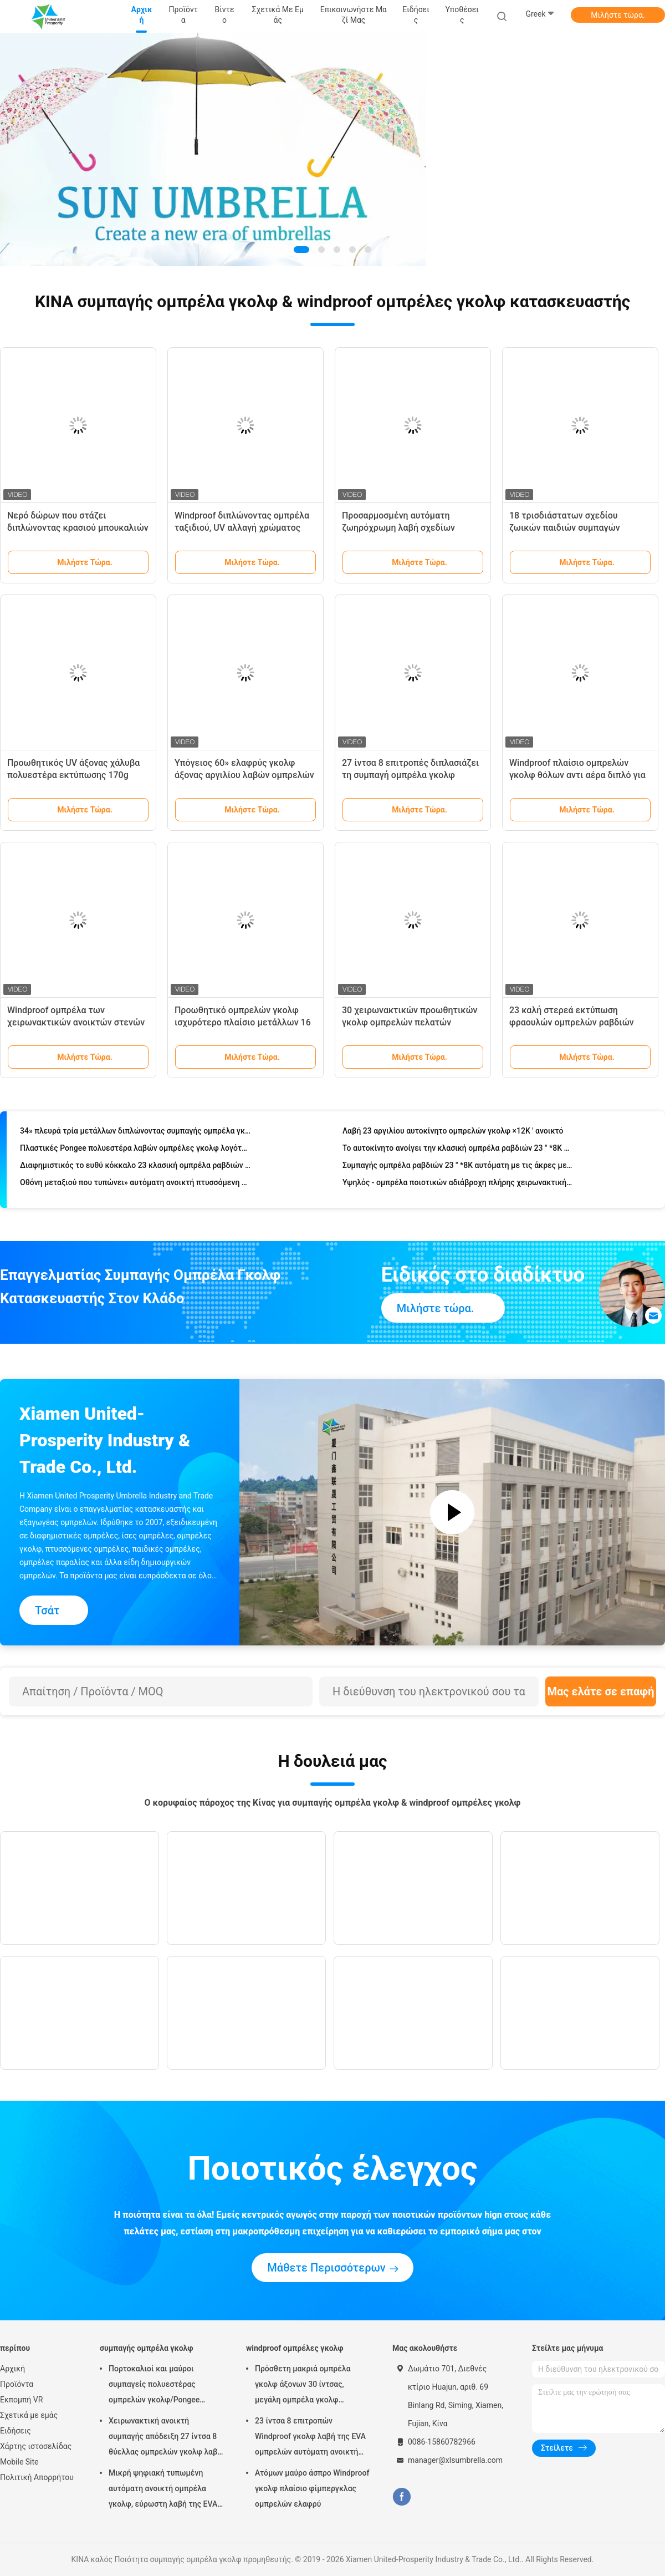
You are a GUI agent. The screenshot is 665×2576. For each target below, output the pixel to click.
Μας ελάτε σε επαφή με (600, 1695)
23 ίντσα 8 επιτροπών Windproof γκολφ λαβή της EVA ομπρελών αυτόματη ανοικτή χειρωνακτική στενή (310, 2438)
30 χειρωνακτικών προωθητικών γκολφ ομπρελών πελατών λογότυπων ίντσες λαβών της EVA (411, 1022)
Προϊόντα (16, 2384)
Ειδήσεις (15, 2430)
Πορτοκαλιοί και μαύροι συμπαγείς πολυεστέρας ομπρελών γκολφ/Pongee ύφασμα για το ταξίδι (154, 2385)
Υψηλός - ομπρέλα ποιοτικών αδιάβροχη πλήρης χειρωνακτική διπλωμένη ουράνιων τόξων (458, 1184)
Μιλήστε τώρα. (617, 15)
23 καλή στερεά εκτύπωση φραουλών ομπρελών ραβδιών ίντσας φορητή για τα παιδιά (571, 1022)
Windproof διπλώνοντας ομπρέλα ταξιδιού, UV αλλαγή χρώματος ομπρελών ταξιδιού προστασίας (242, 527)
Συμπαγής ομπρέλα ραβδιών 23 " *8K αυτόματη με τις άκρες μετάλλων (458, 1166)
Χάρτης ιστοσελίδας (35, 2446)
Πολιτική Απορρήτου (37, 2477)
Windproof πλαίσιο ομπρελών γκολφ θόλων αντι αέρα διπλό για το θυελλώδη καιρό (577, 775)
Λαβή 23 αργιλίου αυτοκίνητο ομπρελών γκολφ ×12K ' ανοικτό (453, 1132)
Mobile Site (19, 2461)
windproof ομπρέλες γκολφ (295, 2348)
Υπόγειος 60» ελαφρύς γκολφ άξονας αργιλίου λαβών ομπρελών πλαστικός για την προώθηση (244, 775)
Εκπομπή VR (21, 2399)
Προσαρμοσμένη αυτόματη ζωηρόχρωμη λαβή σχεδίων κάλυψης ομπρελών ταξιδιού (400, 527)
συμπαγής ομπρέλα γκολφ (146, 2348)
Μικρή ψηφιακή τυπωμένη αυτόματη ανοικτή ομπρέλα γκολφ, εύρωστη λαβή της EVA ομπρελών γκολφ (163, 2490)
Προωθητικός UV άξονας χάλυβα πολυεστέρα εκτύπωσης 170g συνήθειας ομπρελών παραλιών (73, 775)
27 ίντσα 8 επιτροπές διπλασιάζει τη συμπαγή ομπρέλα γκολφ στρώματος (410, 775)
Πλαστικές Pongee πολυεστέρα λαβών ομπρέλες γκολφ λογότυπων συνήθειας (135, 1149)
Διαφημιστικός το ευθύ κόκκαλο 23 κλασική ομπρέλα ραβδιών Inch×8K (135, 1166)
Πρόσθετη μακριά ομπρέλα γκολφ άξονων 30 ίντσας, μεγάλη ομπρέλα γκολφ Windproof (303, 2385)
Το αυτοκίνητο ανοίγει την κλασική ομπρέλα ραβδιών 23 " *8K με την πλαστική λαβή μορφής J (458, 1149)
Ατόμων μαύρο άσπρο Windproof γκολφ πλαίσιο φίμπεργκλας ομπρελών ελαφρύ (312, 2488)
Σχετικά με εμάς (29, 2415)
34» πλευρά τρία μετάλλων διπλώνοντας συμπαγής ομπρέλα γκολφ (135, 1132)
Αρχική (12, 2368)
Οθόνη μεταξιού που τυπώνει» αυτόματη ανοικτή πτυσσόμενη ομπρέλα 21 (135, 1184)
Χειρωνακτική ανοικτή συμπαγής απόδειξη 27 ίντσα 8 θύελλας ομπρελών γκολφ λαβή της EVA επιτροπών (165, 2438)
